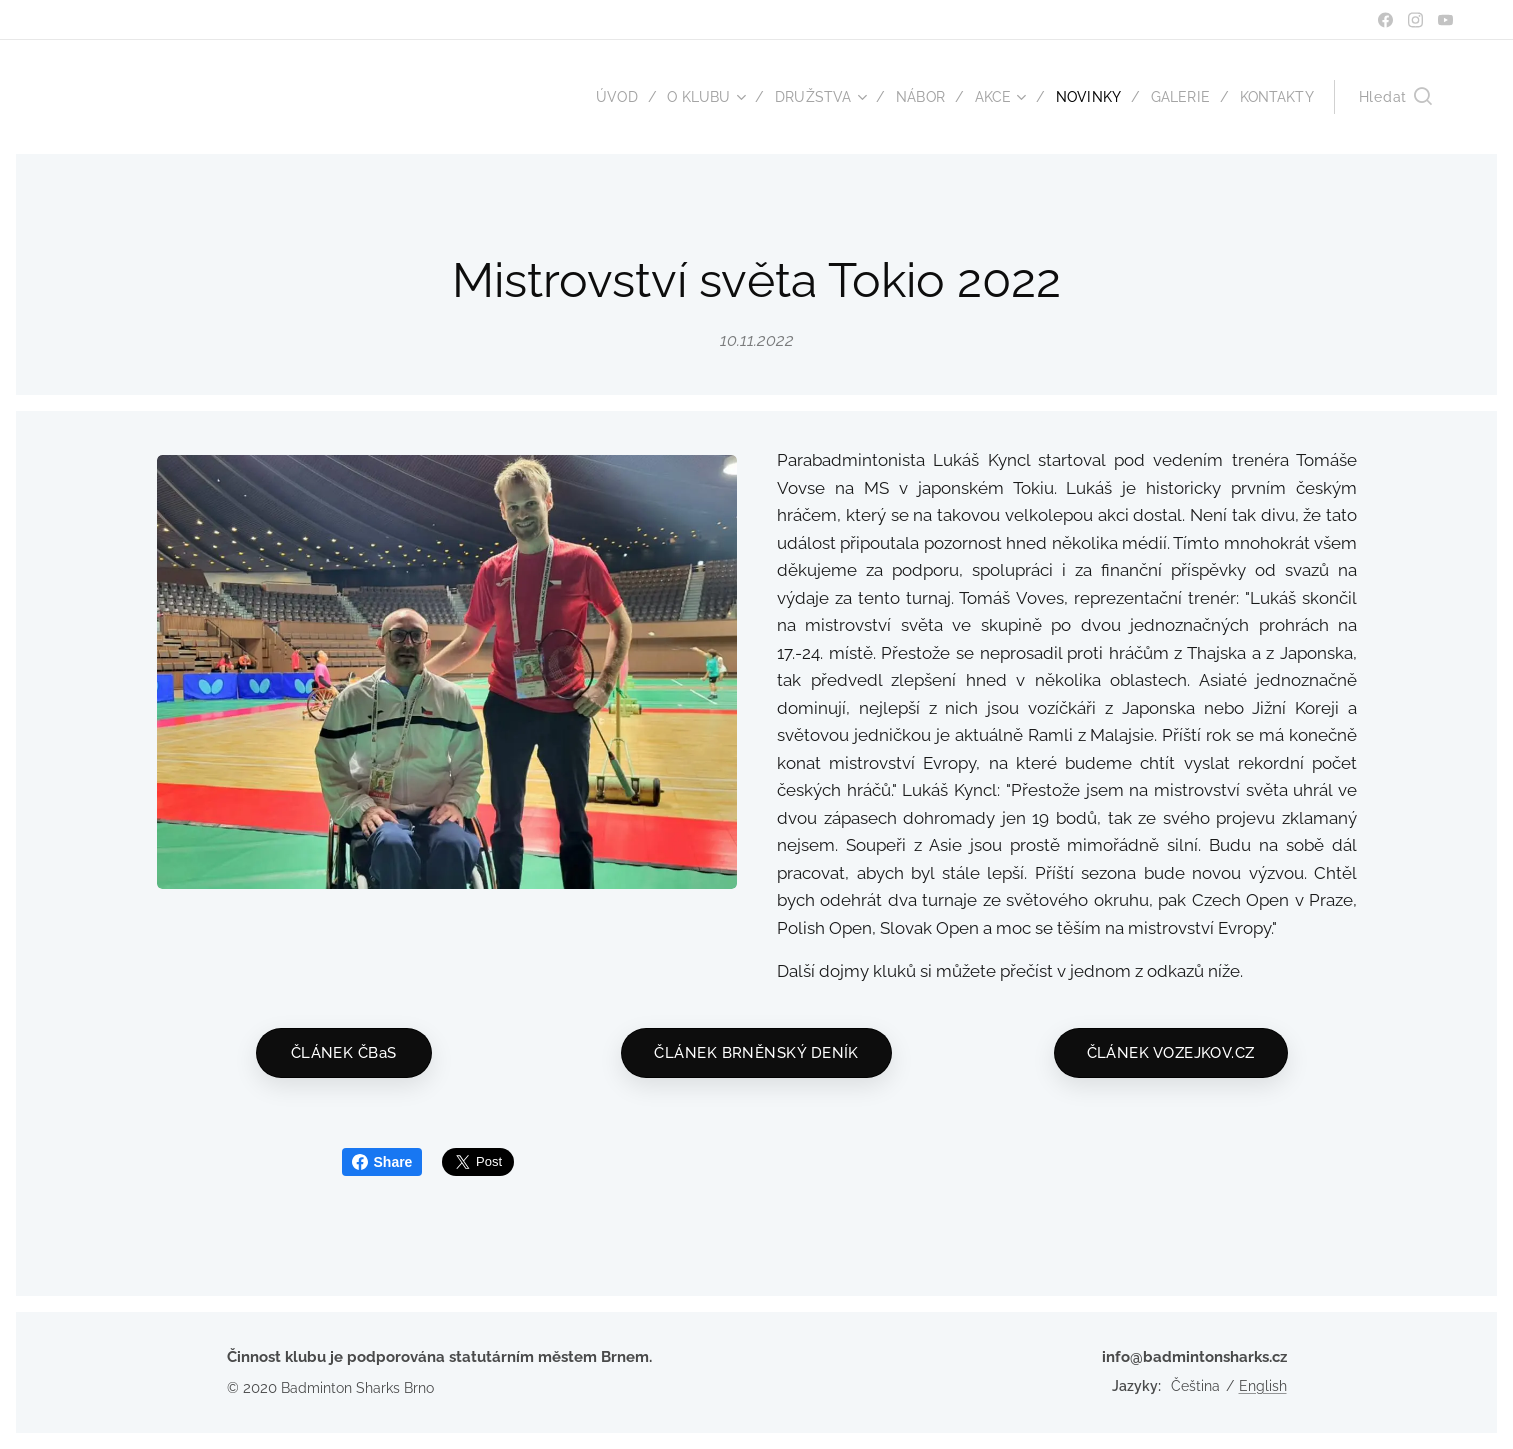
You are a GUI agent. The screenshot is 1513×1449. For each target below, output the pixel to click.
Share (382, 1162)
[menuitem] (599, 97)
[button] (1395, 97)
